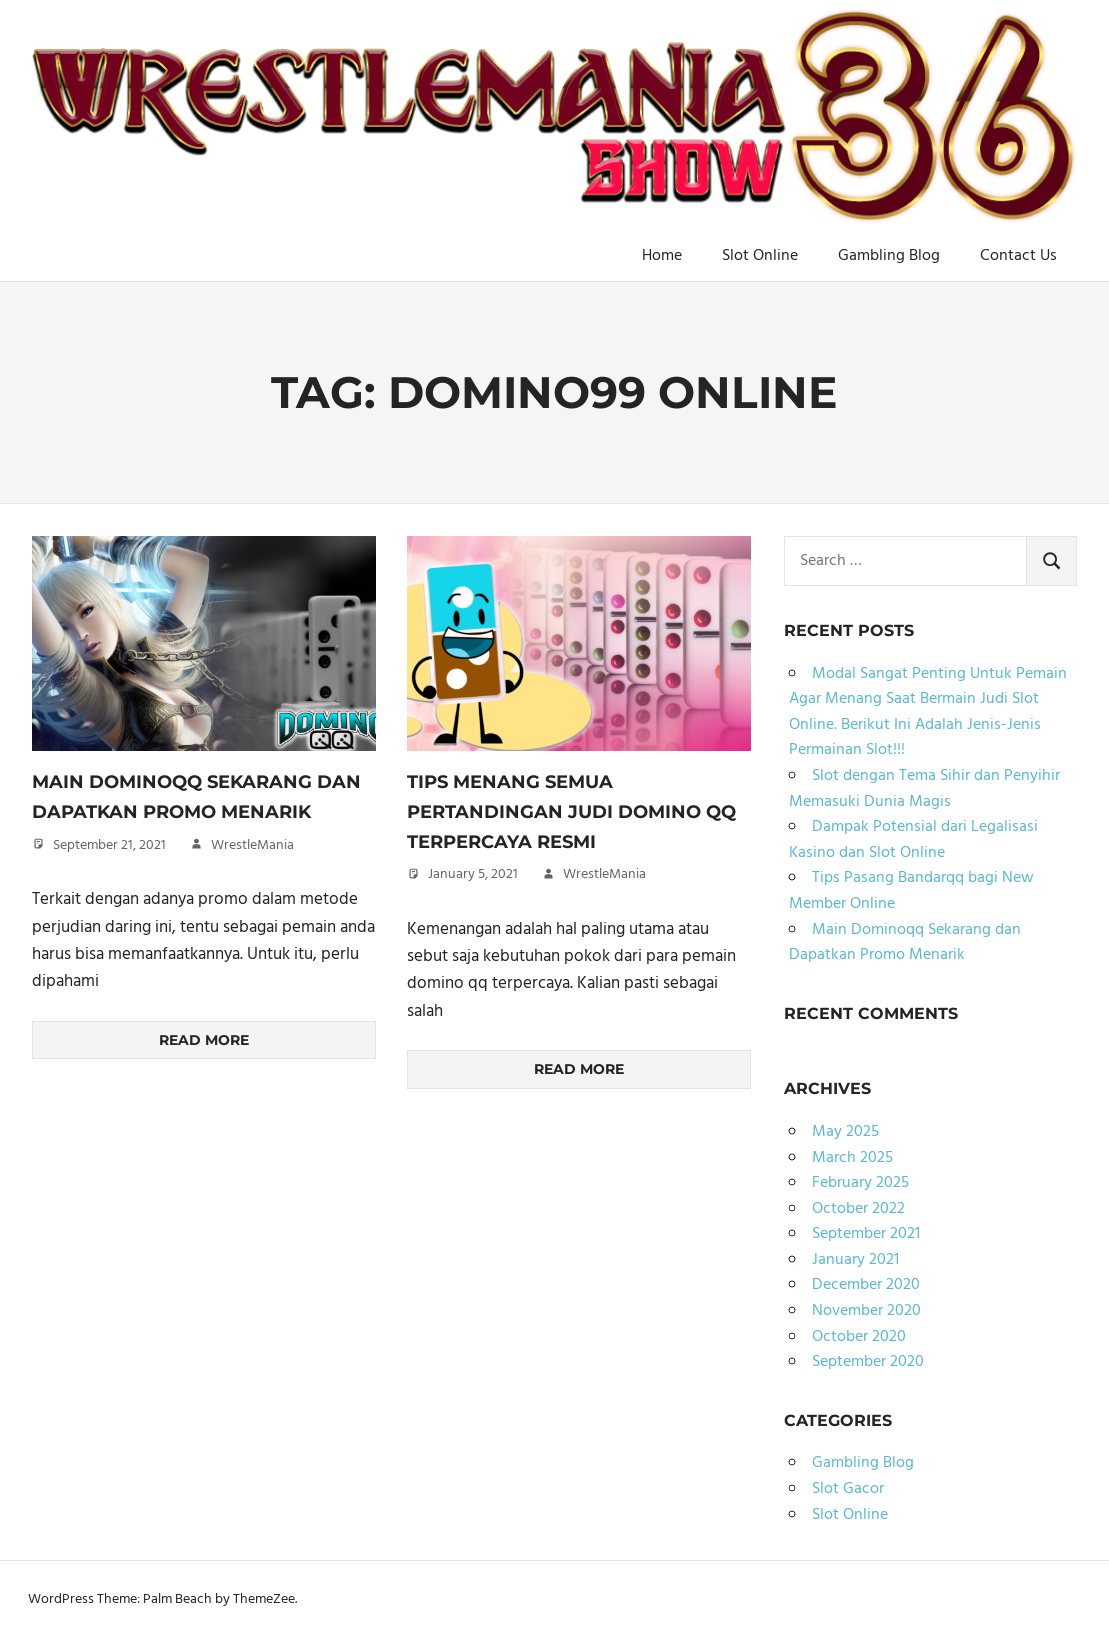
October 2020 (859, 1337)
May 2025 (845, 1132)
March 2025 (852, 1158)
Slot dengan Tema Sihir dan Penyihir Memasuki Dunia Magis (924, 789)
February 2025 (860, 1183)
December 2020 (866, 1285)
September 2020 (868, 1362)
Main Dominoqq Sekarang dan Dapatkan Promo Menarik (905, 943)
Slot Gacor (848, 1489)
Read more (204, 1040)
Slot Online (760, 256)
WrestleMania (252, 845)
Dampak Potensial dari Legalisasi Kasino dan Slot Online (913, 840)
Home (662, 256)
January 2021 (855, 1260)
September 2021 (866, 1234)
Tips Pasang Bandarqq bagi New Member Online (911, 891)
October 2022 (858, 1209)
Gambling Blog (889, 256)
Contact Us (1018, 256)
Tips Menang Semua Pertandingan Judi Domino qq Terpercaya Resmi (571, 811)
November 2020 (866, 1311)
